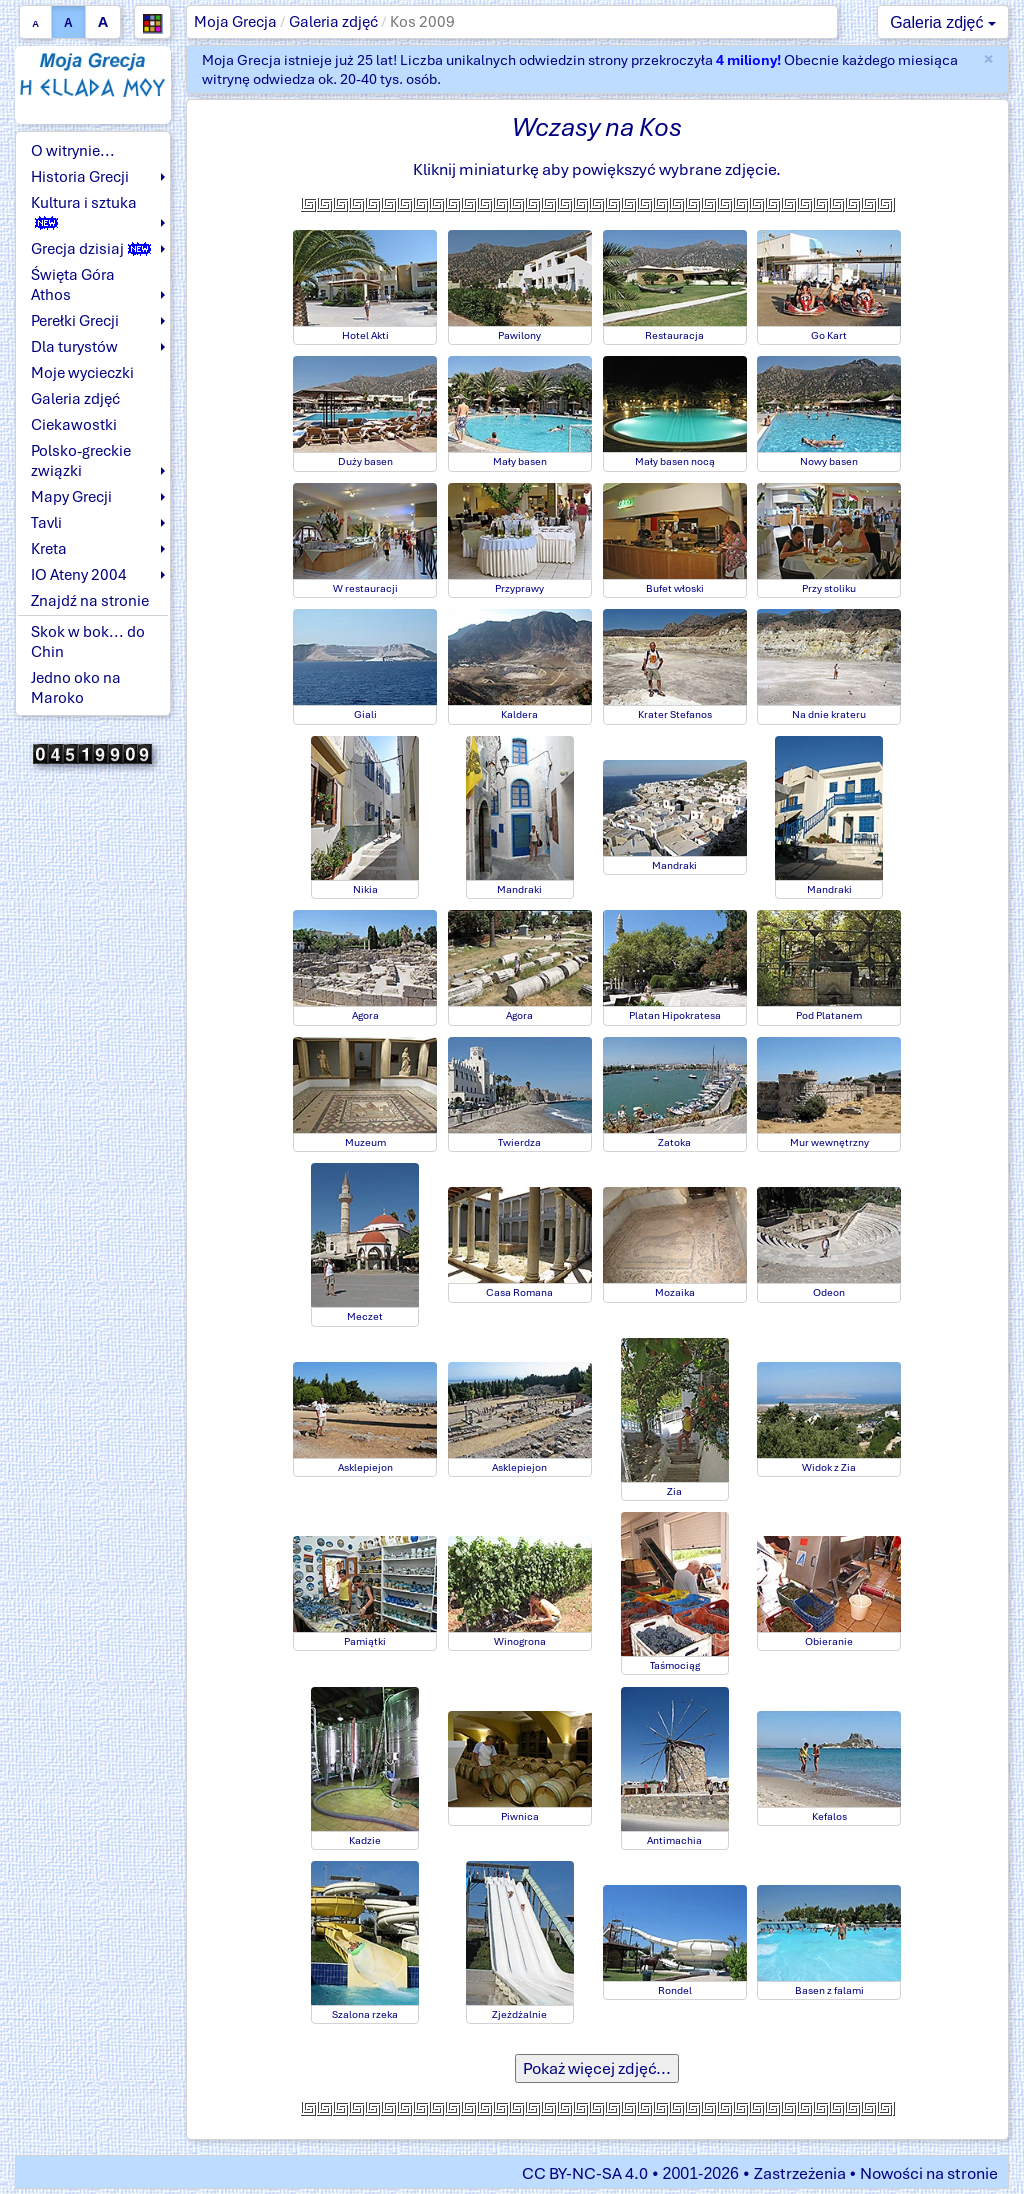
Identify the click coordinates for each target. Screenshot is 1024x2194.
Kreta (49, 549)
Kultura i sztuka (84, 211)
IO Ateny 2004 (79, 575)
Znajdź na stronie (90, 601)
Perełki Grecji (75, 321)
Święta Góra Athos (73, 285)
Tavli (46, 523)
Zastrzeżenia (800, 2173)
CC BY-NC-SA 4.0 (585, 2173)
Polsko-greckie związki (81, 461)
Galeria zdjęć (333, 22)
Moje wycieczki (82, 373)
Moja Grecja (235, 22)
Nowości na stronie (929, 2173)
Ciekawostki (74, 425)
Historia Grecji (80, 177)
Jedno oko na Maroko (76, 688)
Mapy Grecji (71, 497)
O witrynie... (73, 151)
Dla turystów (74, 347)
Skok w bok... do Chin (88, 642)
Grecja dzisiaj (91, 249)
